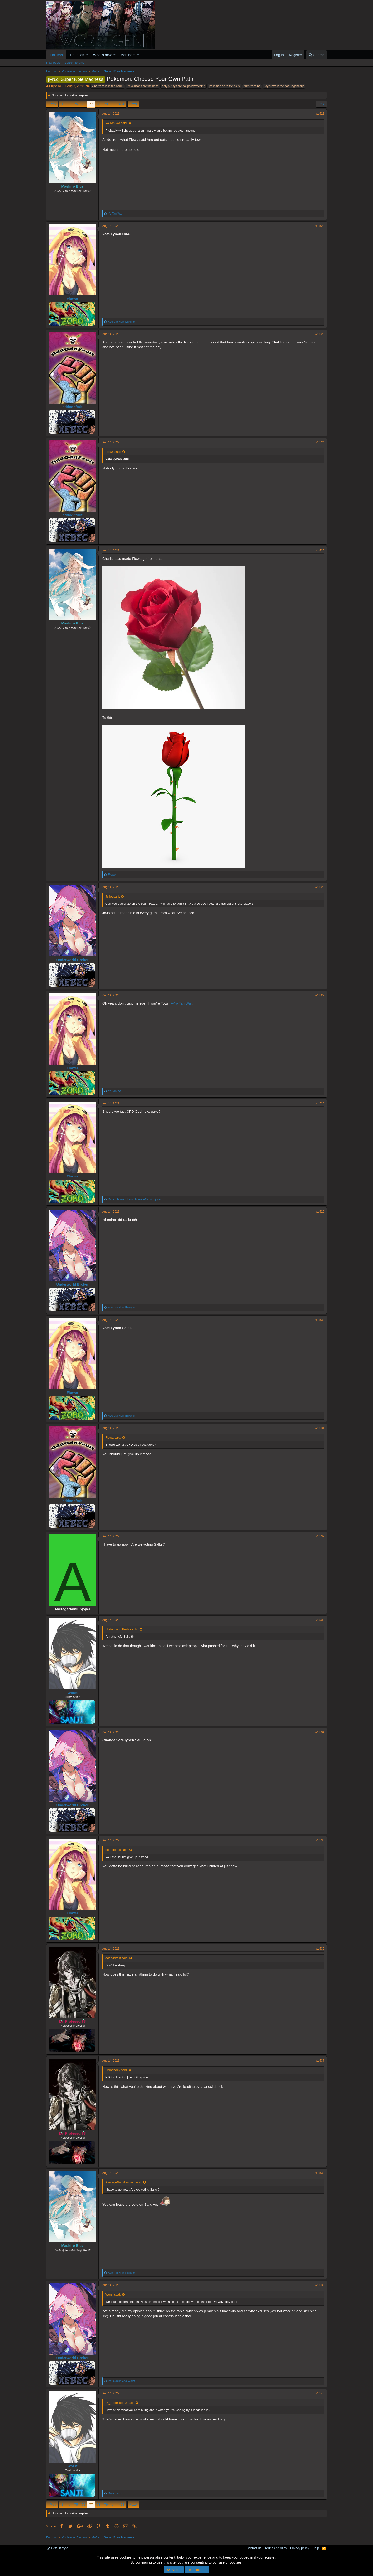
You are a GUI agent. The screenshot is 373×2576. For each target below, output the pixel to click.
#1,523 (319, 334)
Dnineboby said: (116, 2070)
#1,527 (319, 995)
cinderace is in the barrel (107, 86)
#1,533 (319, 1620)
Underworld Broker (72, 960)
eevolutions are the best (143, 86)
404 (121, 104)
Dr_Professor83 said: (119, 2403)
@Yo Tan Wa (180, 1003)
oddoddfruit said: (116, 1850)
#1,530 (319, 1320)
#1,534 (319, 1732)
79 (106, 104)
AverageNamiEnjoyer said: (123, 2182)
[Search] (316, 54)
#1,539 (319, 2285)
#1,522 (319, 226)
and (134, 1199)
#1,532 (319, 1536)
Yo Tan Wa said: (116, 123)
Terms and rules (276, 2548)
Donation (77, 55)
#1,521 (319, 113)
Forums (56, 55)
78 (98, 104)
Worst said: (113, 2294)
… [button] (68, 104)
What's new (102, 55)
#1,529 (319, 1211)
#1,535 (319, 1840)
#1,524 (319, 442)
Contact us (253, 2548)
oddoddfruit (72, 407)
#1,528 (319, 1103)
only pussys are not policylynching (183, 86)
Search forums (74, 62)
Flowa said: (113, 452)
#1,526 (319, 887)
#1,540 (319, 2393)
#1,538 (319, 2173)
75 (76, 104)
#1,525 (319, 550)
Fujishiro (55, 86)
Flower (72, 299)
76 (83, 104)
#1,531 (319, 1428)
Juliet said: (112, 896)
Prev (53, 104)
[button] (87, 54)
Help (316, 2548)
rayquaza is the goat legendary (284, 86)
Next (132, 104)
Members (127, 55)
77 (91, 104)
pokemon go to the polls (224, 86)
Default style (57, 2548)
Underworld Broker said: (121, 1629)
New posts (53, 62)
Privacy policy (299, 2548)
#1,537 (319, 2060)
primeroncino (252, 86)
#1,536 (319, 1948)
